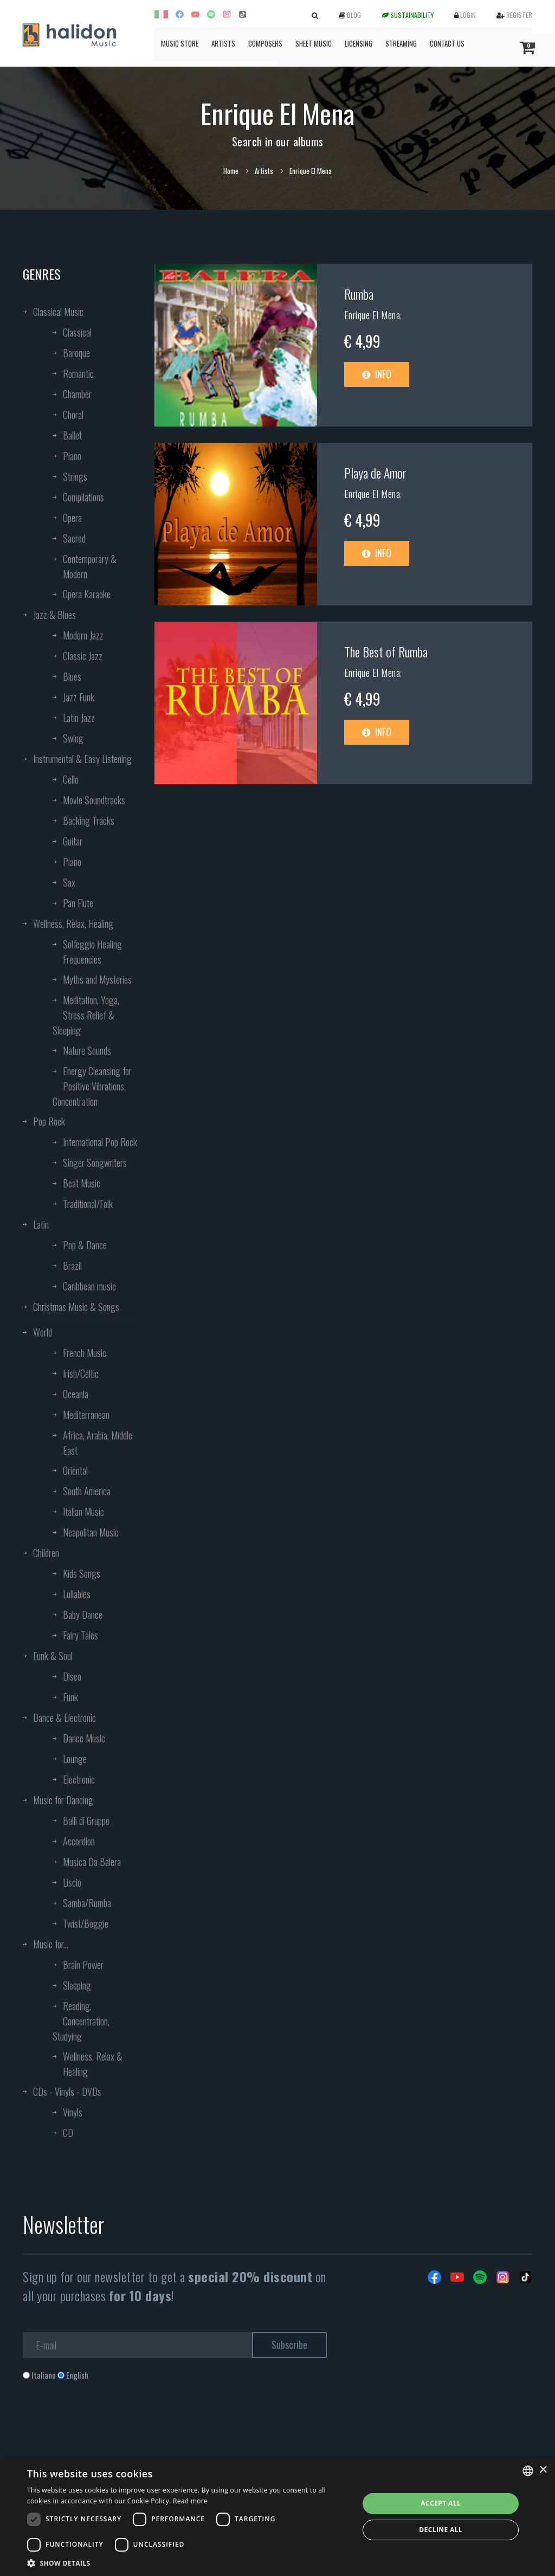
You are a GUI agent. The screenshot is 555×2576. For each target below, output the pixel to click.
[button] (188, 2563)
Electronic (79, 1779)
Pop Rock (49, 1121)
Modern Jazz (83, 635)
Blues (72, 676)
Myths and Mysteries (97, 979)
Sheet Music (313, 43)
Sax (69, 882)
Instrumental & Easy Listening (82, 759)
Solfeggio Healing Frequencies (92, 951)
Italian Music (83, 1512)
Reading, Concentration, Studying (81, 2021)
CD (68, 2133)
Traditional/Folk (88, 1204)
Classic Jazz (82, 656)
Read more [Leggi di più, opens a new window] (190, 2501)
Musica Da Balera (92, 1862)
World (42, 1332)
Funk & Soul (53, 1656)
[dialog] (277, 2516)
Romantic (78, 373)
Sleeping (77, 1985)
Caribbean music (89, 1286)
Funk (70, 1697)
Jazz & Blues (54, 615)
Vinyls (72, 2112)
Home (230, 170)
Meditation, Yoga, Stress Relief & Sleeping (86, 1015)
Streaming (401, 43)
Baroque (76, 353)
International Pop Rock (100, 1142)
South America (87, 1491)
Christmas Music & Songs (76, 1307)
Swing (73, 738)
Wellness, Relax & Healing (92, 2063)
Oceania (75, 1394)
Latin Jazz (79, 718)
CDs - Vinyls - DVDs (67, 2091)
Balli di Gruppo (86, 1820)
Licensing (358, 43)
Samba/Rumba (87, 1903)
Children (46, 1553)
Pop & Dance (85, 1245)
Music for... (50, 1944)
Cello (71, 779)
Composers (265, 43)
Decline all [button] (440, 2529)
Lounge (75, 1759)
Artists (223, 43)
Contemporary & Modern (90, 566)
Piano (72, 456)
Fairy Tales (80, 1635)
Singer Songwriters (95, 1162)
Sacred (74, 538)
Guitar (72, 841)
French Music (84, 1353)
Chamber (77, 394)
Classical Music (58, 312)
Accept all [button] (441, 2503)
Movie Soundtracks (94, 800)
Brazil (72, 1265)
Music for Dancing (63, 1800)
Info (376, 374)
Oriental (75, 1470)
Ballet (72, 435)
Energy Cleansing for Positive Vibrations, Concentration (92, 1086)
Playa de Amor (375, 472)
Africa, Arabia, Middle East (97, 1442)
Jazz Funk (78, 697)
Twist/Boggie (85, 1923)
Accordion (79, 1841)
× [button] (543, 2470)
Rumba (358, 294)
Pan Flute (78, 903)
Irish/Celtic (81, 1373)
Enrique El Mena (372, 315)
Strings (75, 476)
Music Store (179, 43)
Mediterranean (86, 1415)
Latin (41, 1224)
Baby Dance (82, 1614)
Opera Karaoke (87, 594)
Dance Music (84, 1738)
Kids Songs (81, 1573)
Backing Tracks (88, 821)
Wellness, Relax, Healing (73, 923)
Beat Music (81, 1183)
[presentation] (105, 2425)
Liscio (72, 1882)
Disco (72, 1676)
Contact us (447, 43)
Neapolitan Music (91, 1532)
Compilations (83, 497)
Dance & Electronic (64, 1717)
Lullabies (77, 1594)
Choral (73, 415)
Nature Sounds (87, 1050)
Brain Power (83, 1965)
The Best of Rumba (386, 651)
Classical (77, 332)
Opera (72, 518)
